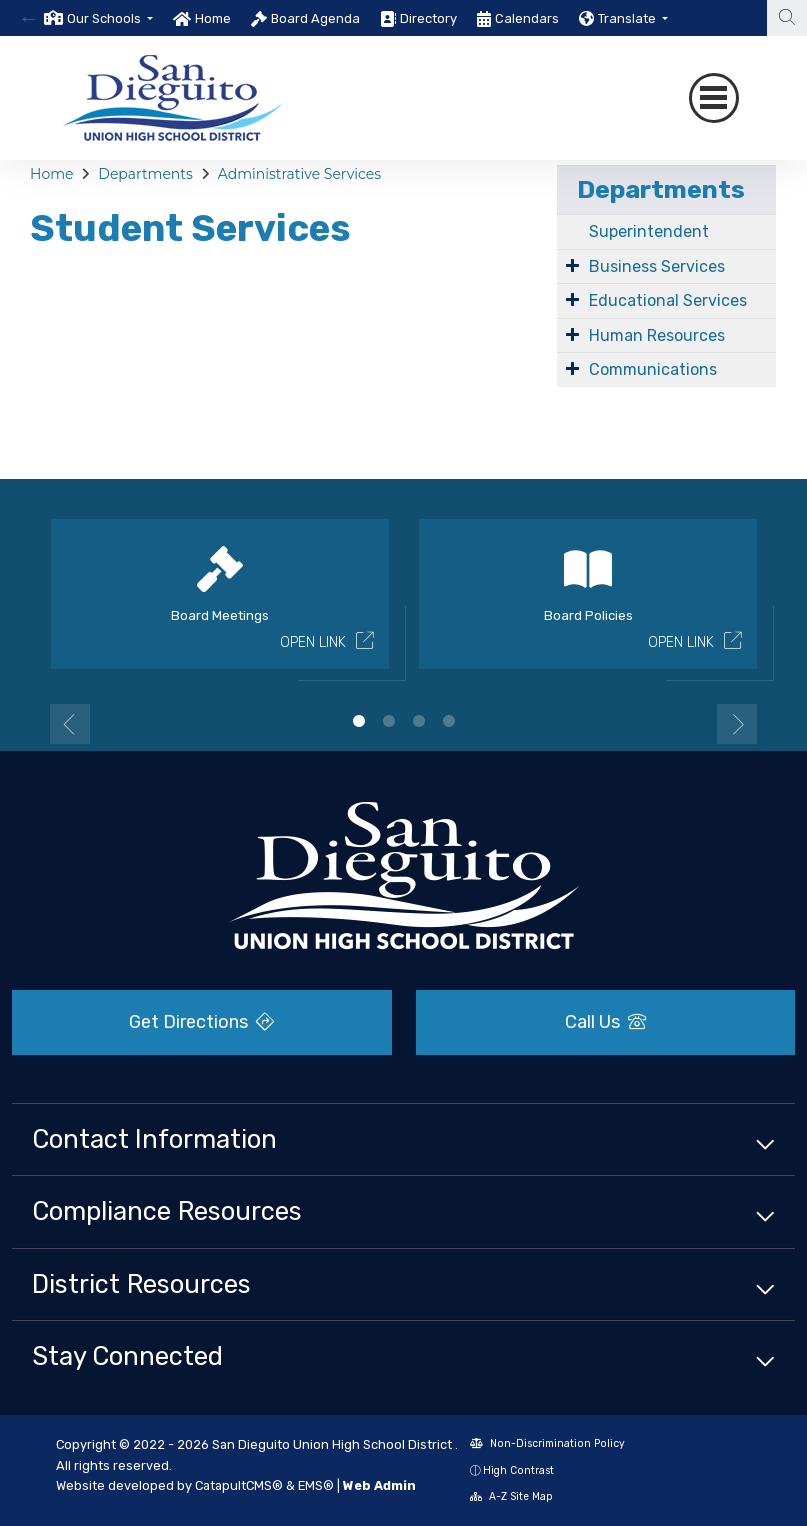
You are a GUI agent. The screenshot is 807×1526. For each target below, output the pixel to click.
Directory (428, 18)
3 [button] (419, 721)
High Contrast (518, 1470)
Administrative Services (299, 174)
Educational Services (668, 300)
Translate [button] (628, 18)
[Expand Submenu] (572, 265)
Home (213, 18)
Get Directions (201, 1022)
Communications (653, 369)
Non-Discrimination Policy (547, 1443)
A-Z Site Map (511, 1496)
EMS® (316, 1485)
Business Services (657, 266)
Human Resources (657, 335)
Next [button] (737, 724)
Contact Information (154, 1139)
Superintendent (649, 231)
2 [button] (389, 721)
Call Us (605, 1022)
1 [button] (359, 721)
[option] (98, 18)
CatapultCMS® (239, 1485)
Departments (145, 174)
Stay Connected (127, 1356)
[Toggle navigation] (714, 98)
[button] (110, 18)
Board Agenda (315, 18)
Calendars (527, 18)
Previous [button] (70, 724)
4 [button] (449, 721)
